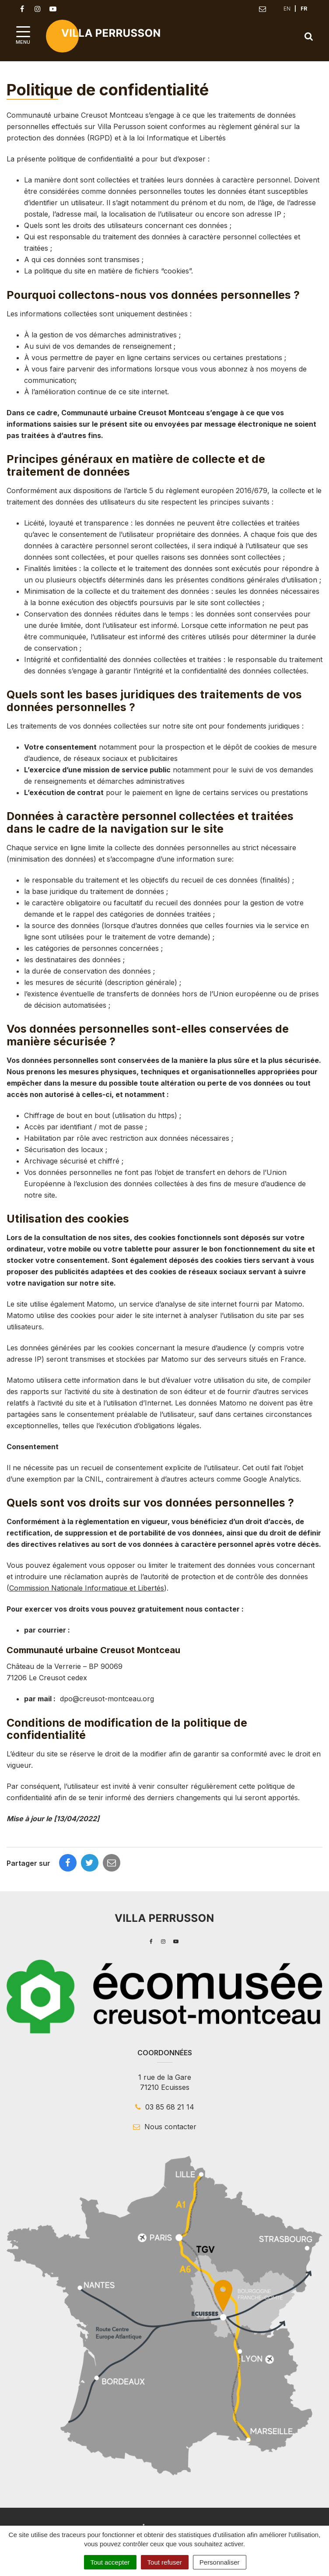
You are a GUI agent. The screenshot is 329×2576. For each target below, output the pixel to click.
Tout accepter (110, 2562)
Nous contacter (164, 2126)
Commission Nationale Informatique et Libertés (86, 1588)
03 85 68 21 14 (164, 2107)
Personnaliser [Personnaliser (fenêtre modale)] (220, 2562)
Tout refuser (164, 2562)
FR (304, 8)
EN (287, 8)
